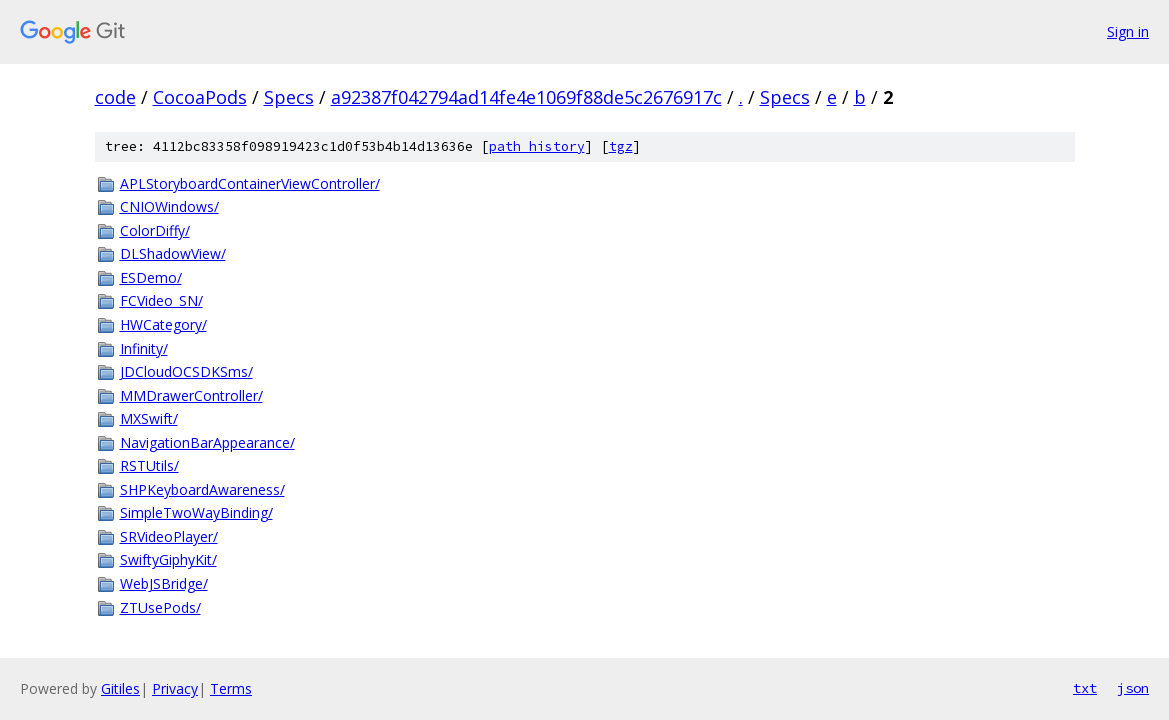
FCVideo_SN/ (161, 300)
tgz (621, 146)
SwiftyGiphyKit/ (168, 559)
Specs (289, 97)
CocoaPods (200, 97)
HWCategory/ (163, 324)
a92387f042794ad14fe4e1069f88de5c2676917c (526, 97)
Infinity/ (144, 348)
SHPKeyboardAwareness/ (202, 489)
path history (537, 146)
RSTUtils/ (149, 465)
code (115, 97)
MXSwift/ (149, 418)
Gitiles (120, 688)
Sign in (1128, 31)
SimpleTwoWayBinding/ (196, 512)
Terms (231, 688)
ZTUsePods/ (160, 607)
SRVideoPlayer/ (169, 536)
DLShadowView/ (173, 253)
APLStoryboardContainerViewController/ (250, 183)
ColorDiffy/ (155, 230)
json (1133, 688)
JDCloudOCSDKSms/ (186, 371)
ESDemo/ (151, 277)
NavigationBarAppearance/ (207, 442)
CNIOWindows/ (169, 206)
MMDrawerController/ (191, 395)
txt (1085, 688)
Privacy (175, 688)
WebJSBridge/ (164, 583)
